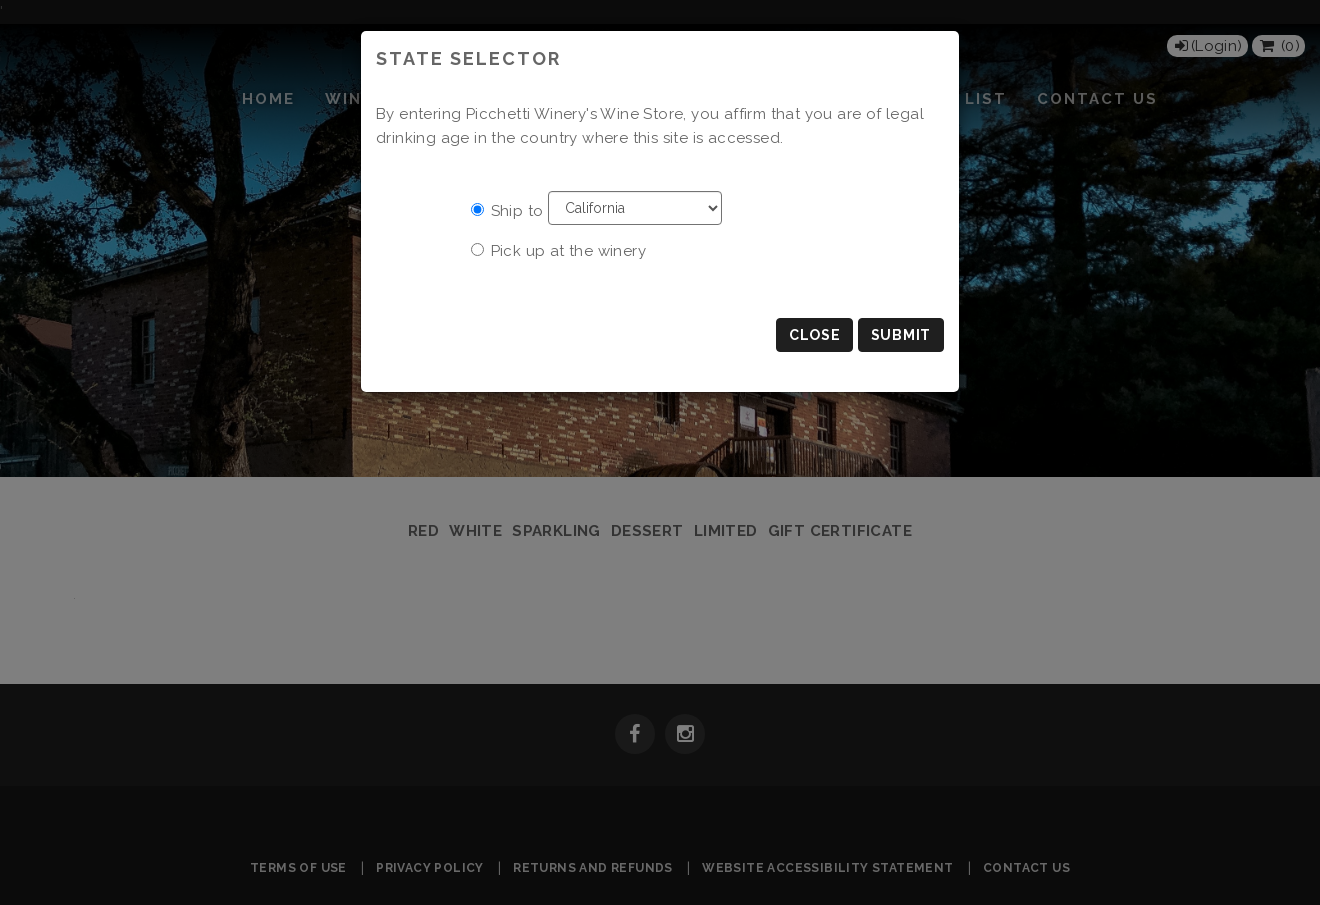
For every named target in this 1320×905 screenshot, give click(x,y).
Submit (901, 335)
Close (815, 335)
